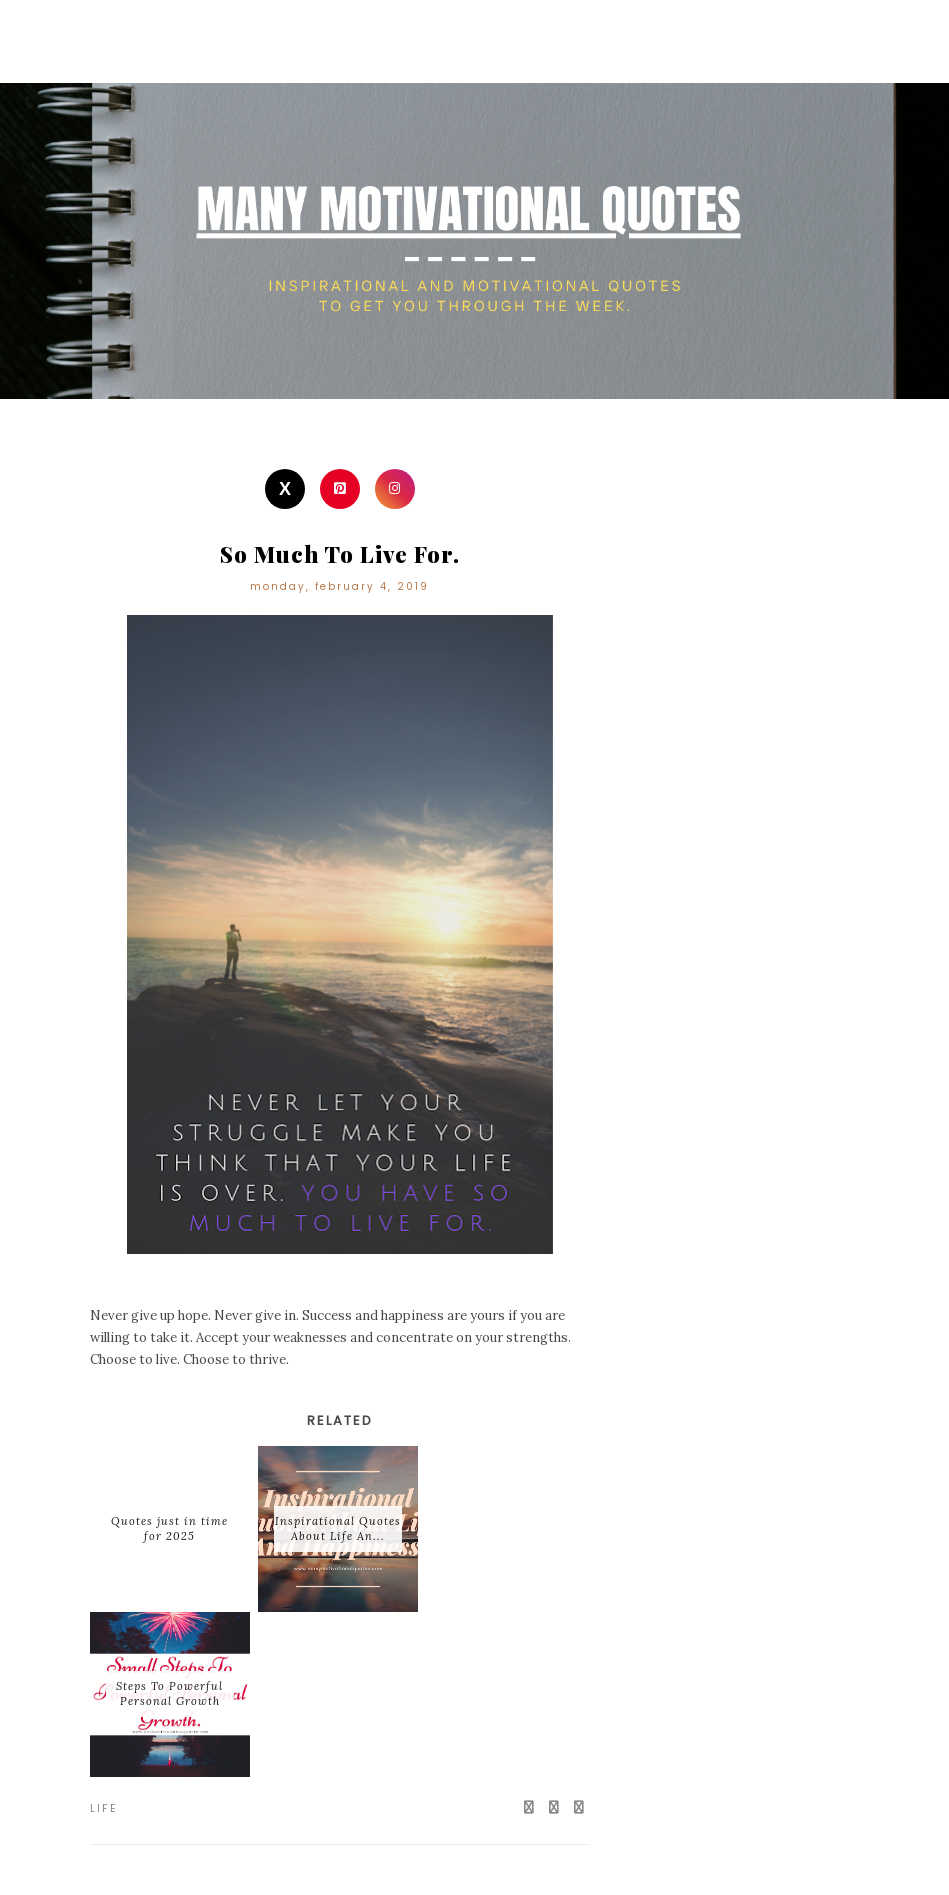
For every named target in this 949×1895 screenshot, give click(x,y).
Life (104, 1808)
